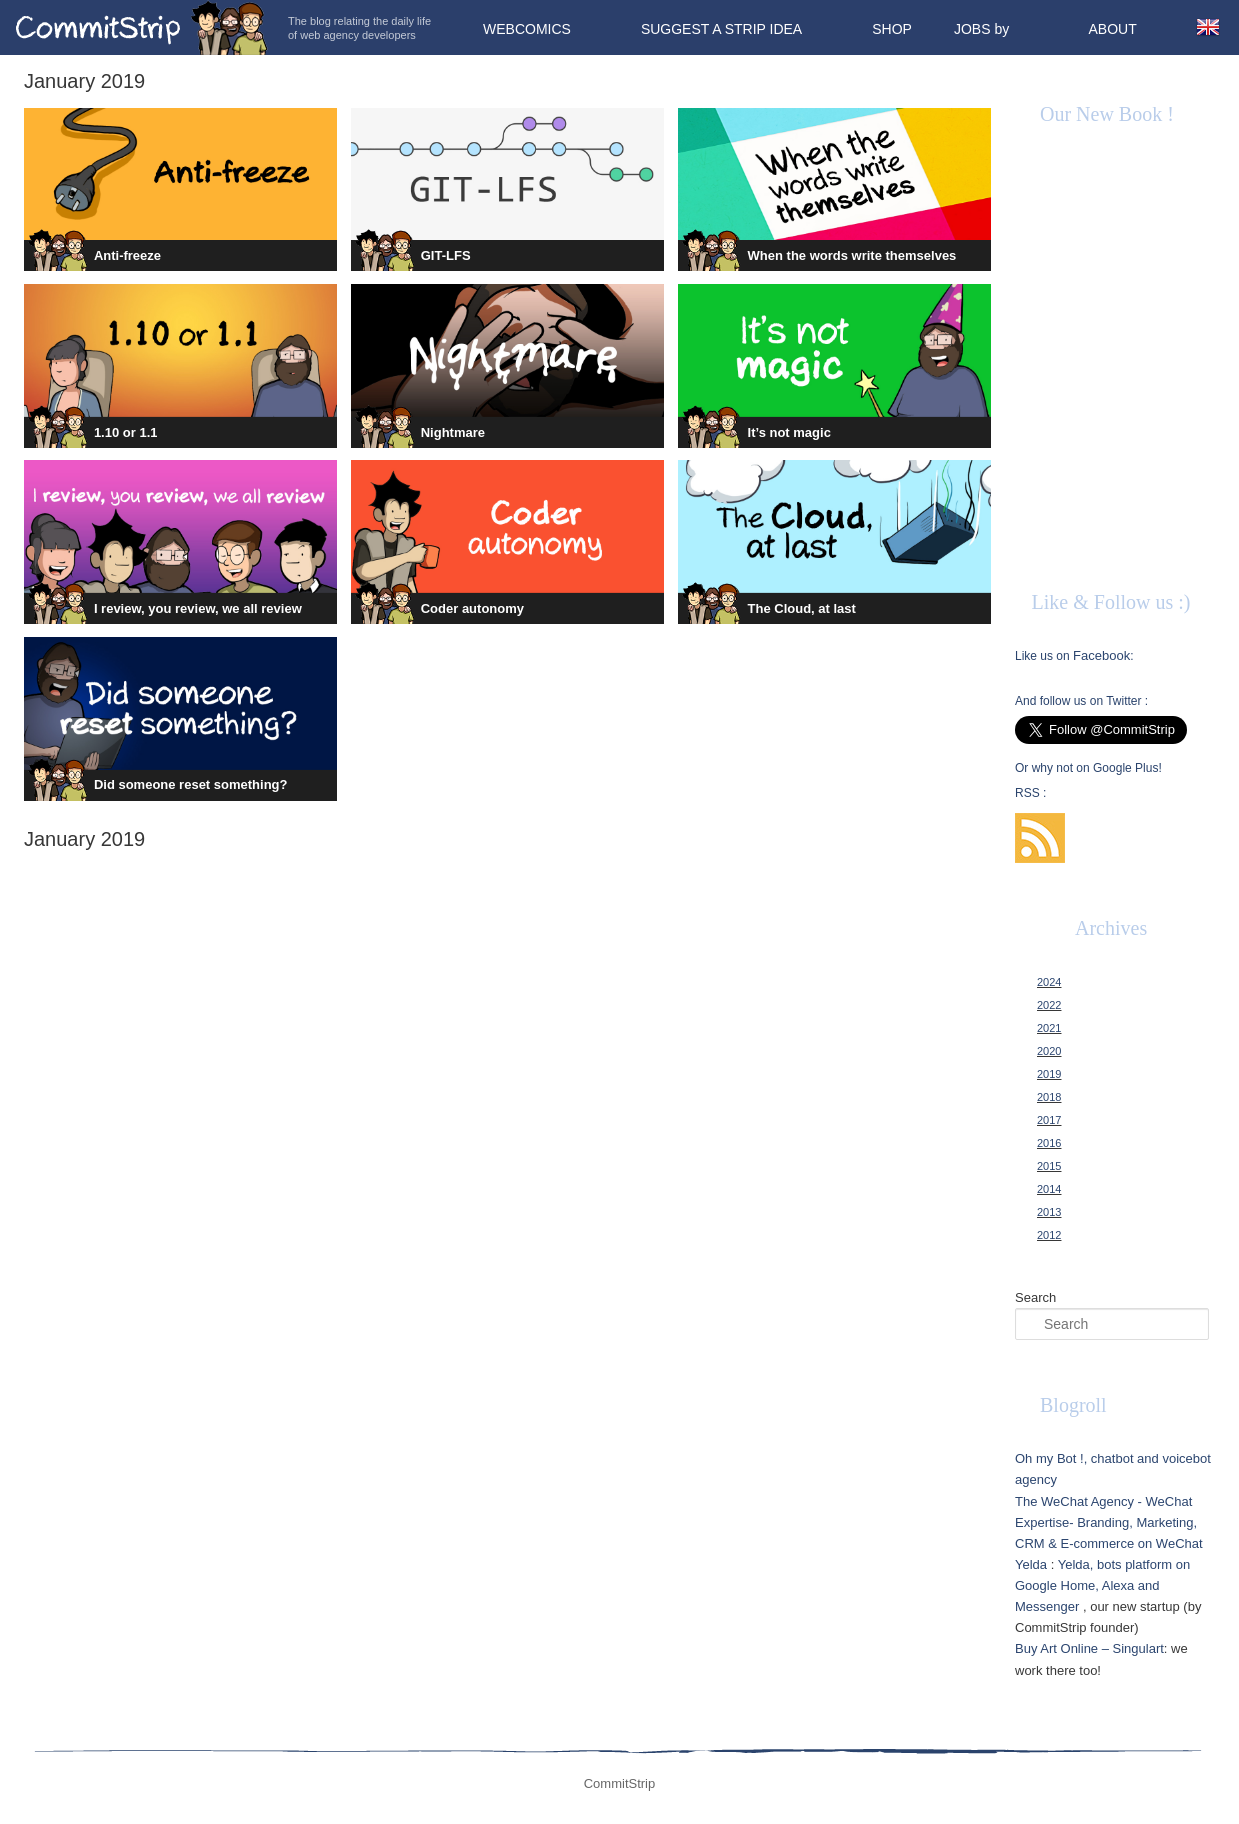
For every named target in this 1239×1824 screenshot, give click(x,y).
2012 (1049, 1235)
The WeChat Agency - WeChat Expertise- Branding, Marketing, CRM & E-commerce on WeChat (1109, 1522)
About (1112, 29)
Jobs (972, 29)
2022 (1049, 1005)
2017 (1049, 1120)
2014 (1049, 1189)
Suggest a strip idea (721, 29)
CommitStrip (142, 27)
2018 (1049, 1097)
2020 (1049, 1051)
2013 (1049, 1212)
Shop (892, 29)
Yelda (1031, 1564)
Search (1035, 1297)
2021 (1049, 1028)
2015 (1049, 1166)
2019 (1049, 1074)
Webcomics (527, 29)
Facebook (1101, 655)
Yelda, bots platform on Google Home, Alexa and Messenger (1102, 1585)
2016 (1049, 1143)
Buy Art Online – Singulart (1089, 1648)
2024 (1049, 982)
